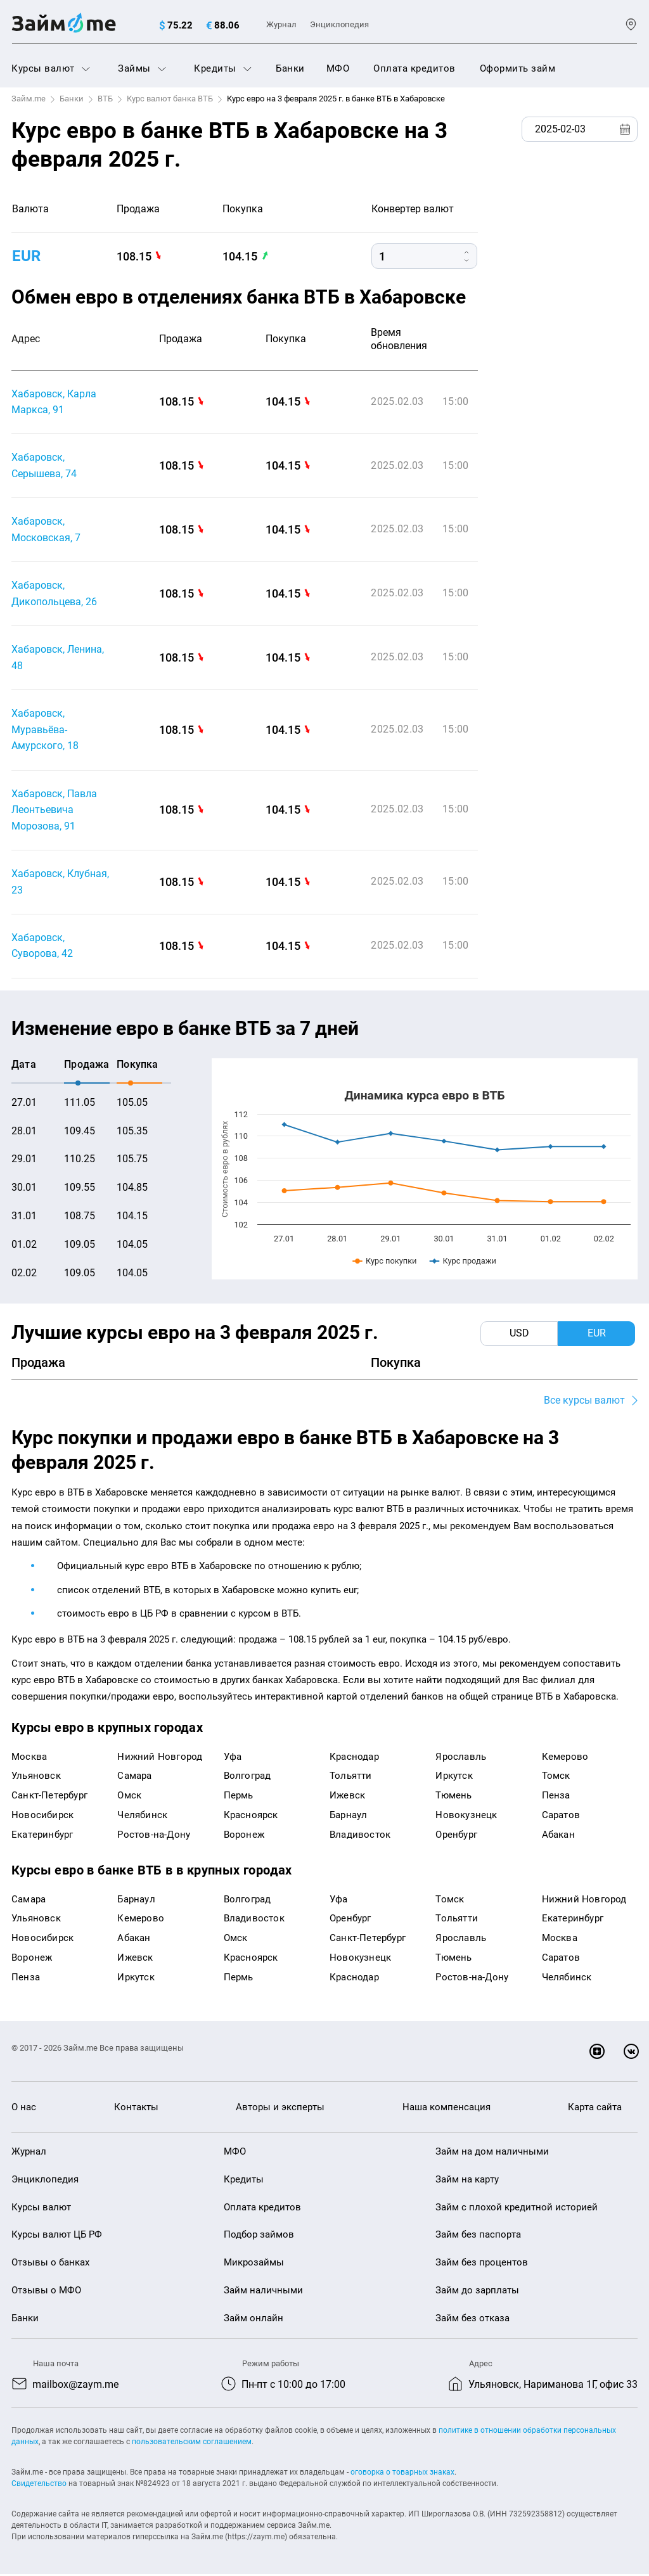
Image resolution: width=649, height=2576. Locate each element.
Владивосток (360, 1836)
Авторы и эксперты (280, 2109)
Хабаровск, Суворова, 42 (42, 947)
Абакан (558, 1836)
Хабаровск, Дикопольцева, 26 (54, 594)
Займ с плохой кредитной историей (516, 2208)
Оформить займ (518, 68)
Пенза (556, 1797)
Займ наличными (263, 2292)
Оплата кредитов (414, 68)
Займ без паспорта (478, 2236)
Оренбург (456, 1836)
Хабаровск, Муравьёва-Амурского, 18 (45, 730)
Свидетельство (39, 2485)
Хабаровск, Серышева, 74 (44, 466)
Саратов (561, 1816)
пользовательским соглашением (192, 2443)
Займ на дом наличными (492, 2153)
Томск (556, 1777)
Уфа (233, 1758)
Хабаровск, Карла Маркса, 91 (53, 402)
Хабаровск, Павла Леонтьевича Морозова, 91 (54, 810)
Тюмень (453, 1797)
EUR (26, 256)
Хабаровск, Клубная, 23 (60, 883)
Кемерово (565, 1758)
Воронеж (244, 1836)
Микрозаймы (254, 2264)
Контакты (136, 2109)
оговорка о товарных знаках (402, 2474)
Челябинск (142, 1816)
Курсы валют (50, 68)
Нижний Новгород (159, 1758)
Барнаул (348, 1816)
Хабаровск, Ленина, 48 (57, 658)
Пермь (239, 1797)
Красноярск (251, 1816)
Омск (129, 1797)
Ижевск (347, 1797)
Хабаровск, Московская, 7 (45, 530)
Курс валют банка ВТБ (170, 98)
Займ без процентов (481, 2264)
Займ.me (28, 98)
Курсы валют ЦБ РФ (56, 2236)
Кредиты (223, 68)
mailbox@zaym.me (75, 2386)
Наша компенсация (446, 2109)
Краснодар (354, 1758)
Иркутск (453, 1777)
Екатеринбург (42, 1836)
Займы (142, 68)
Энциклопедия (339, 24)
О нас (23, 2109)
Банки (290, 68)
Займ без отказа (472, 2319)
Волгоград (247, 1777)
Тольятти (351, 1777)
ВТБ (105, 98)
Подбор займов (259, 2236)
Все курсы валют (584, 1402)
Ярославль (460, 1758)
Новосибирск (42, 1816)
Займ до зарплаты (477, 2292)
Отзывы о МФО (46, 2292)
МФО (338, 68)
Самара (134, 1777)
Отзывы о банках (50, 2264)
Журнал (281, 24)
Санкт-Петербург (49, 1797)
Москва (29, 1758)
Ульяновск (36, 1777)
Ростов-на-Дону (153, 1836)
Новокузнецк (466, 1816)
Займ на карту (467, 2180)
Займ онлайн (253, 2319)
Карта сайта (595, 2109)
